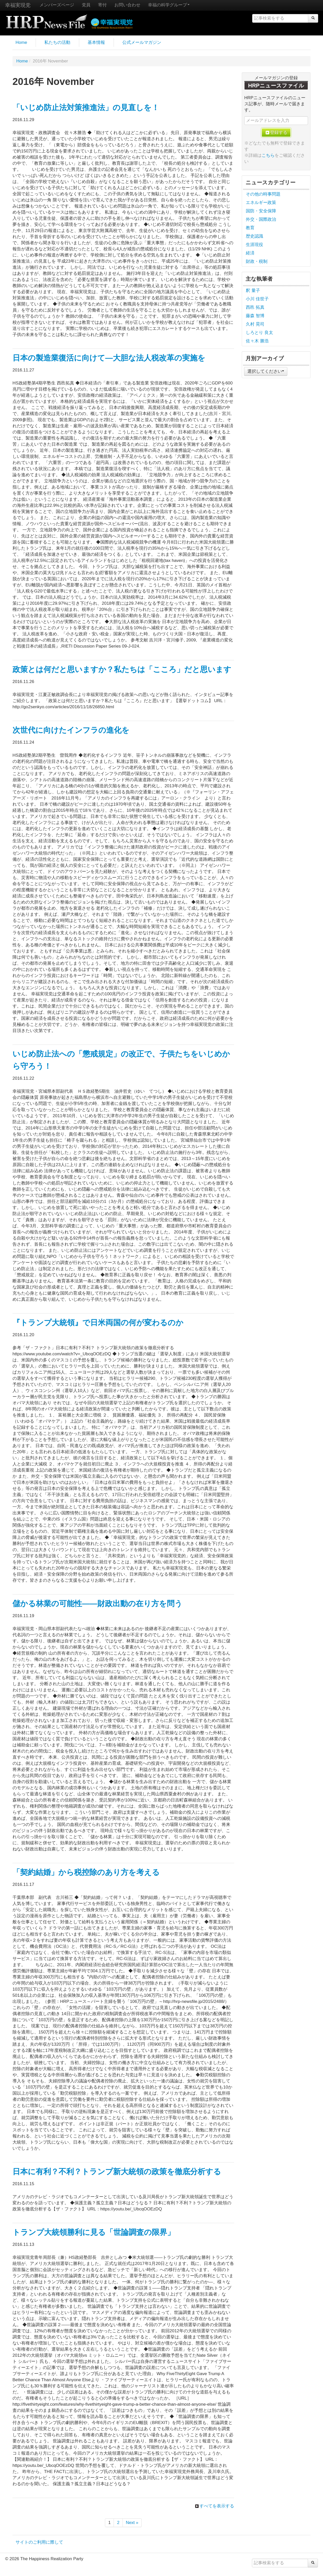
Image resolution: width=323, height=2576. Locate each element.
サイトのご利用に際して (39, 2542)
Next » (132, 2522)
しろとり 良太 (259, 332)
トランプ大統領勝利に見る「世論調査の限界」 (93, 2232)
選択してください (265, 371)
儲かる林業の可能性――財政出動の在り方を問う (97, 1603)
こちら (268, 155)
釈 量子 (253, 290)
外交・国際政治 (261, 219)
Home (21, 42)
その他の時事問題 (263, 194)
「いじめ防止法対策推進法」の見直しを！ (85, 107)
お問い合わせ (127, 5)
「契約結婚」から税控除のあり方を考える (86, 1872)
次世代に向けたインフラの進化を (70, 730)
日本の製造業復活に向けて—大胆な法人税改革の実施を (108, 358)
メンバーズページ (56, 5)
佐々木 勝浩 (257, 341)
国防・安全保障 (261, 211)
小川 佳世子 (257, 299)
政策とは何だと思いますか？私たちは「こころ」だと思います (121, 669)
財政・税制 (256, 261)
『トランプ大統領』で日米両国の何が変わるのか (97, 1322)
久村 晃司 (255, 324)
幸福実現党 (18, 5)
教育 (250, 227)
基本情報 (96, 42)
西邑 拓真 (255, 307)
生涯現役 (254, 244)
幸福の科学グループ (169, 5)
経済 (250, 253)
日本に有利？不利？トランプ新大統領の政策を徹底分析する (116, 2171)
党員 (86, 5)
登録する (276, 132)
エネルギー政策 (261, 202)
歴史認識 (254, 236)
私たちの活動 (57, 42)
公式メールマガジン (141, 42)
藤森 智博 (255, 315)
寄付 (102, 5)
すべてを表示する (214, 2506)
